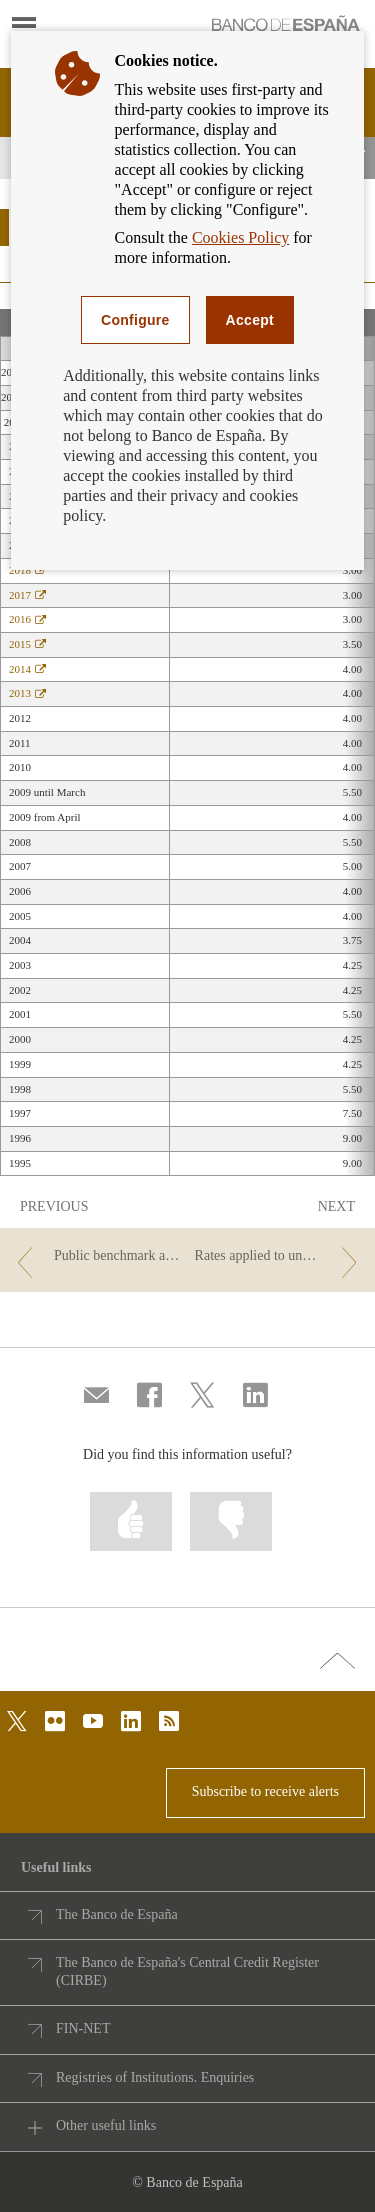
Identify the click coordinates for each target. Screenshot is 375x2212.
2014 (27, 669)
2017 (27, 595)
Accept (250, 320)
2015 (27, 644)
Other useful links (106, 2125)
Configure (135, 320)
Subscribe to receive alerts (265, 1791)
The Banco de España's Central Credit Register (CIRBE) (187, 1971)
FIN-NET (83, 2028)
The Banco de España (117, 1914)
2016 (27, 619)
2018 (27, 570)
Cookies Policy (240, 237)
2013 (27, 693)
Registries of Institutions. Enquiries (155, 2077)
